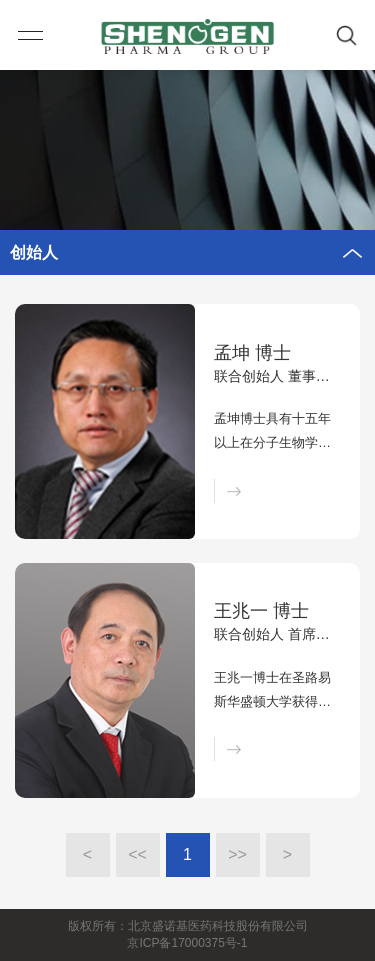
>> (237, 854)
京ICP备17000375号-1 (187, 943)
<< (137, 854)
